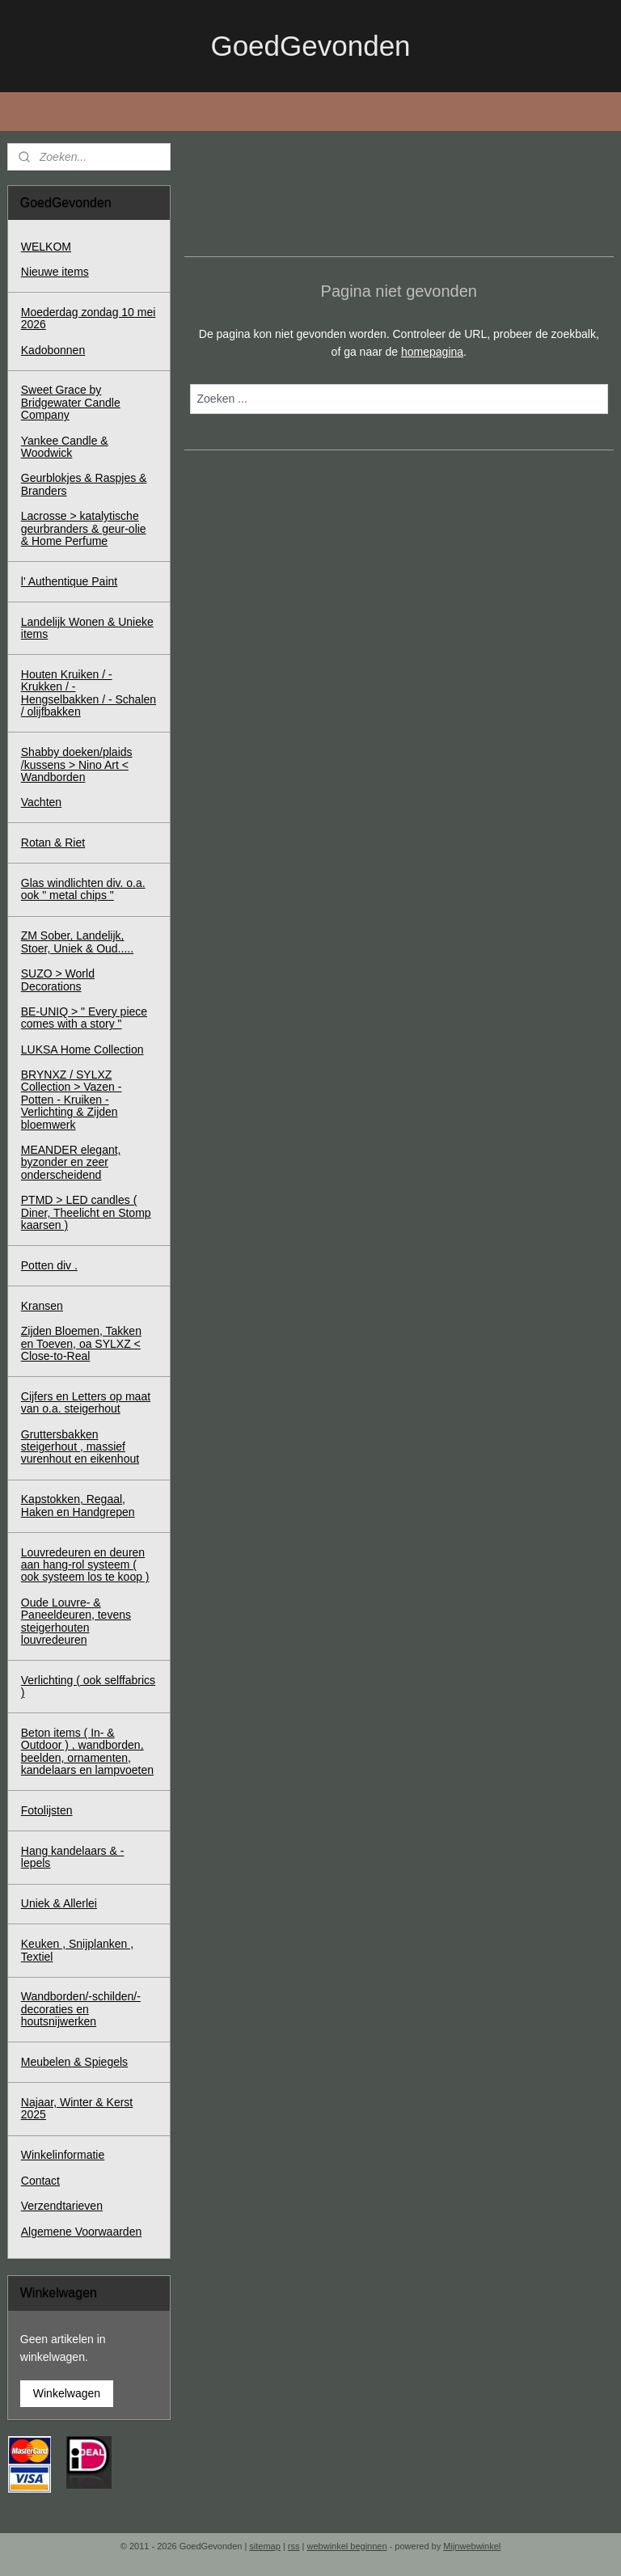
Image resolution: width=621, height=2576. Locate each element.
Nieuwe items (55, 271)
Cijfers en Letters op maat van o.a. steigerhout (85, 1402)
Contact (40, 2180)
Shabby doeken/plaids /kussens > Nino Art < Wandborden (77, 764)
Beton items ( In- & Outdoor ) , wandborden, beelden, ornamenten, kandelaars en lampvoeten (87, 1751)
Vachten (41, 802)
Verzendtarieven (62, 2205)
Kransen (42, 1305)
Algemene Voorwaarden (81, 2231)
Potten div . (49, 1265)
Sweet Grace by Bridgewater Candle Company (70, 402)
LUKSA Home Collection (82, 1049)
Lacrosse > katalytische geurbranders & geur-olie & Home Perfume (83, 528)
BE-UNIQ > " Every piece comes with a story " (84, 1017)
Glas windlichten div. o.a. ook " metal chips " (83, 889)
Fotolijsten (47, 1810)
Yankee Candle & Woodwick (64, 446)
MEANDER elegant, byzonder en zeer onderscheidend (71, 1162)
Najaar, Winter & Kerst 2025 (77, 2108)
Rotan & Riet (53, 842)
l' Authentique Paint (69, 581)
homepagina (432, 351)
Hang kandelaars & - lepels (73, 1856)
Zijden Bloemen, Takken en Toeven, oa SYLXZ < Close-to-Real (81, 1343)
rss (294, 2546)
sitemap (265, 2546)
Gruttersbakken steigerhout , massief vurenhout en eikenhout (80, 1447)
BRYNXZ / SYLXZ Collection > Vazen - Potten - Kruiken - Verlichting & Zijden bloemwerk (71, 1099)
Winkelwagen (66, 2393)
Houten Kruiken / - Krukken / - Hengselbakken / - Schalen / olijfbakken (88, 693)
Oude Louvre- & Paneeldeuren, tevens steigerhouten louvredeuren (76, 1621)
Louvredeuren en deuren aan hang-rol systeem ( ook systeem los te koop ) (85, 1565)
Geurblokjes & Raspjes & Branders (84, 483)
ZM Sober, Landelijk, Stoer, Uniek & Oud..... (77, 941)
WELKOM (46, 246)
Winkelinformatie (62, 2154)
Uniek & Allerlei (59, 1903)
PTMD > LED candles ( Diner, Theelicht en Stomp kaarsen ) (86, 1212)
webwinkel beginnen (347, 2546)
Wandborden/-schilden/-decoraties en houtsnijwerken (81, 2009)
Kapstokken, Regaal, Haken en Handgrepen (78, 1505)
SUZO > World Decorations (58, 979)
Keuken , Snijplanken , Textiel (77, 1949)
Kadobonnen (53, 350)
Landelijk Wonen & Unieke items (87, 627)
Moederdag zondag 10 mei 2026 (88, 318)
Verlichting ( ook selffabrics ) (88, 1686)
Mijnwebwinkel (472, 2546)
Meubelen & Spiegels (74, 2061)
